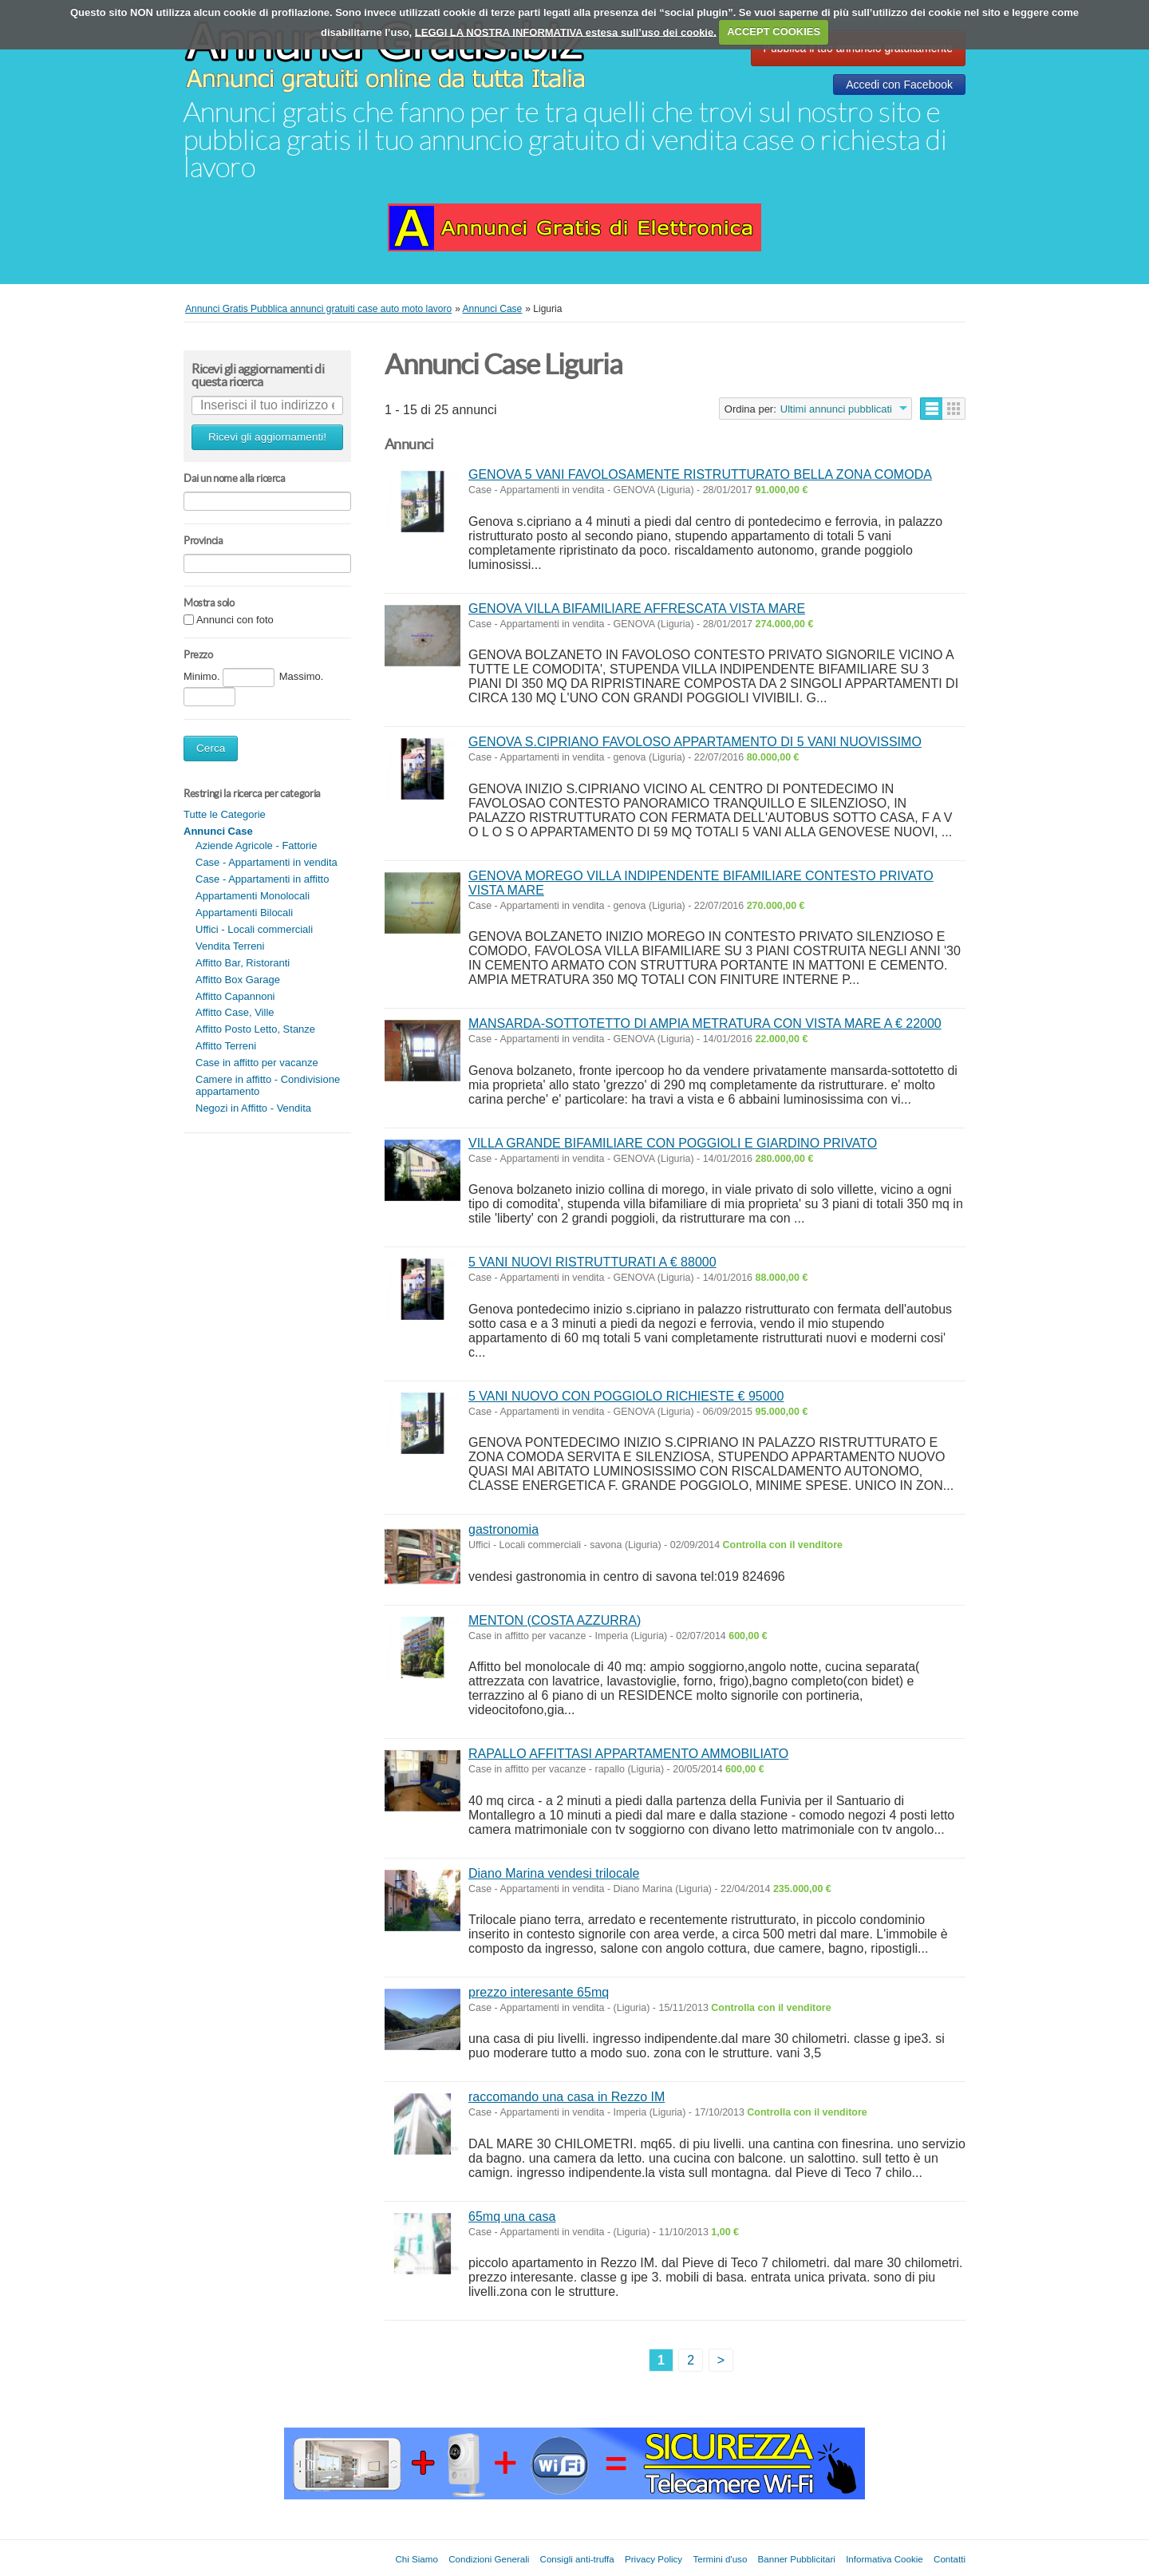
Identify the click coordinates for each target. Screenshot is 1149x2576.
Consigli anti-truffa (577, 2559)
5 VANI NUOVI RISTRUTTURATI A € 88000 (592, 1262)
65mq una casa (511, 2216)
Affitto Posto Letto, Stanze (255, 1029)
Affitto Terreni (225, 1046)
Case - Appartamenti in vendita (266, 862)
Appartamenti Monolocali (252, 896)
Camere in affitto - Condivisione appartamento (267, 1085)
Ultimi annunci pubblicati (836, 409)
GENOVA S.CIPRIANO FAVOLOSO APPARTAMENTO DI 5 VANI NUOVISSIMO (695, 742)
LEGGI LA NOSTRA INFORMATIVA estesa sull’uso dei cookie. (566, 32)
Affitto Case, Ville (234, 1012)
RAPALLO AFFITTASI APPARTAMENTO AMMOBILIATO (628, 1753)
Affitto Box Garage (237, 980)
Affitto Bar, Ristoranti (242, 963)
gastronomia (503, 1529)
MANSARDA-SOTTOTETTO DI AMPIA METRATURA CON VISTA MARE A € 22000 (705, 1023)
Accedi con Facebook (899, 84)
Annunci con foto (235, 620)
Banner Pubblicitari (796, 2559)
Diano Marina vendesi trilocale (553, 1873)
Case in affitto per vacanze (256, 1063)
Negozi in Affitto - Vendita (253, 1108)
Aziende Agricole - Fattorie (256, 845)
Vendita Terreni (230, 946)
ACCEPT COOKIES (773, 32)
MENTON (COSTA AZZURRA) (554, 1620)
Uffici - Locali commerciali (254, 929)
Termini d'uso (720, 2559)
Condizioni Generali (488, 2559)
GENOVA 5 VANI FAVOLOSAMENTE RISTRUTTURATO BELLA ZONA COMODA (700, 474)
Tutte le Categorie (225, 814)
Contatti (949, 2559)
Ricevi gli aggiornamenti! (267, 437)
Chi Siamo (416, 2559)
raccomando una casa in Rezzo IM (566, 2097)
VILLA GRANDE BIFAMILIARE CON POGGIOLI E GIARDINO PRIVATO (672, 1143)
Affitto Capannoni (235, 996)
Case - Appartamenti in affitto (262, 879)
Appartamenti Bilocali (244, 913)
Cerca (210, 748)
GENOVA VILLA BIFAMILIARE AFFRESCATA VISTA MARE (636, 608)
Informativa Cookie (884, 2559)
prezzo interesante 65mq (538, 1992)
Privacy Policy (653, 2559)
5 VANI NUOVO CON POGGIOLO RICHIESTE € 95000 (626, 1396)
